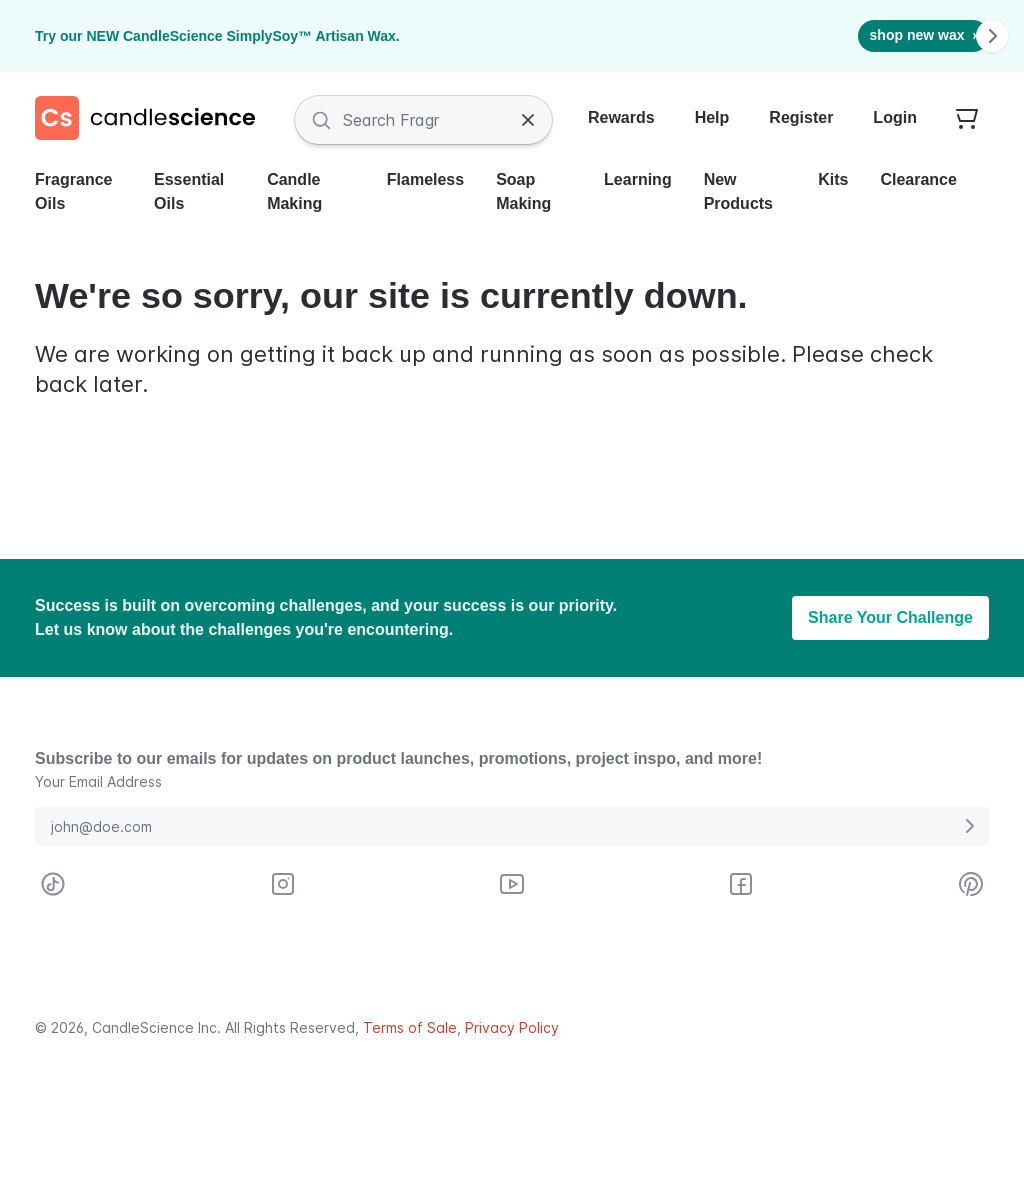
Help (712, 117)
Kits (833, 179)
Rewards (621, 117)
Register (801, 117)
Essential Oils (189, 191)
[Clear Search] (528, 120)
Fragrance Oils (73, 191)
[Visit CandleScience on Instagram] (283, 884)
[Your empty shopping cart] (967, 120)
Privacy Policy (512, 1027)
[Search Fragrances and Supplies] (423, 120)
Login (895, 117)
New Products (738, 191)
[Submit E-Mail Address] (969, 826)
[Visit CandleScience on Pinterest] (971, 884)
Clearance (918, 179)
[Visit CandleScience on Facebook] (741, 884)
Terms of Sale (410, 1027)
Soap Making (523, 191)
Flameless (425, 179)
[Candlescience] (153, 120)
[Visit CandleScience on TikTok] (53, 884)
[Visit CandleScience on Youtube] (512, 884)
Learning (638, 179)
